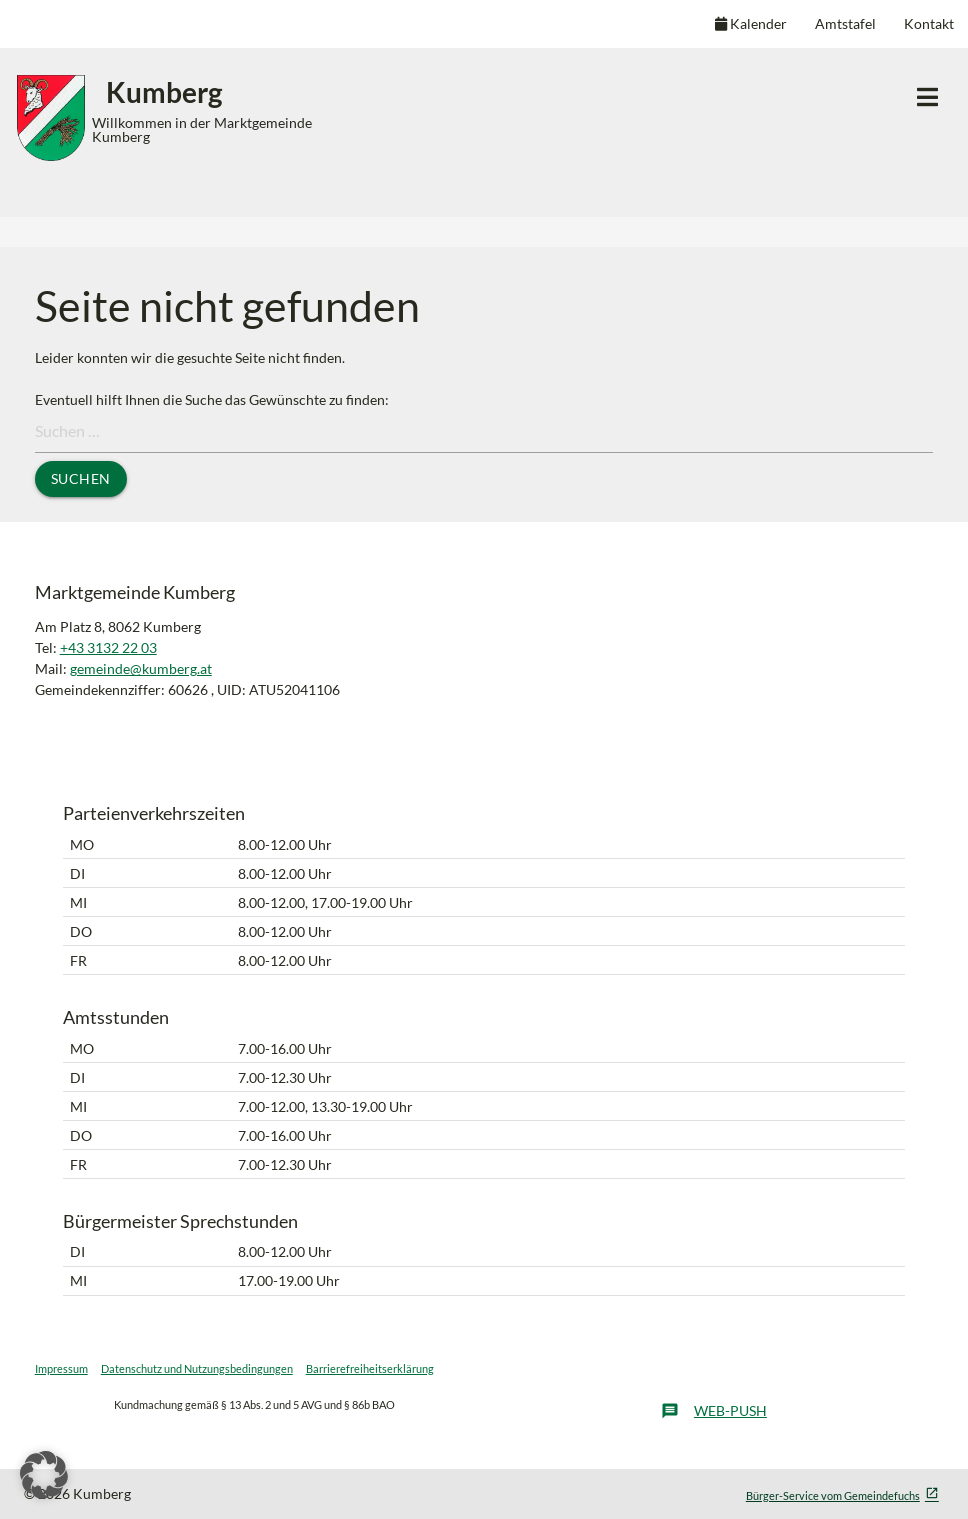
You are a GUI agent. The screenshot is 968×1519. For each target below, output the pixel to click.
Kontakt (929, 23)
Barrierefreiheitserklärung (370, 1368)
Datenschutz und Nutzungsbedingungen (197, 1368)
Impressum (61, 1368)
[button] (44, 1475)
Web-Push (714, 1411)
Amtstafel (845, 23)
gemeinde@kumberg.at (141, 668)
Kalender (751, 23)
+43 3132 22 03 (108, 647)
